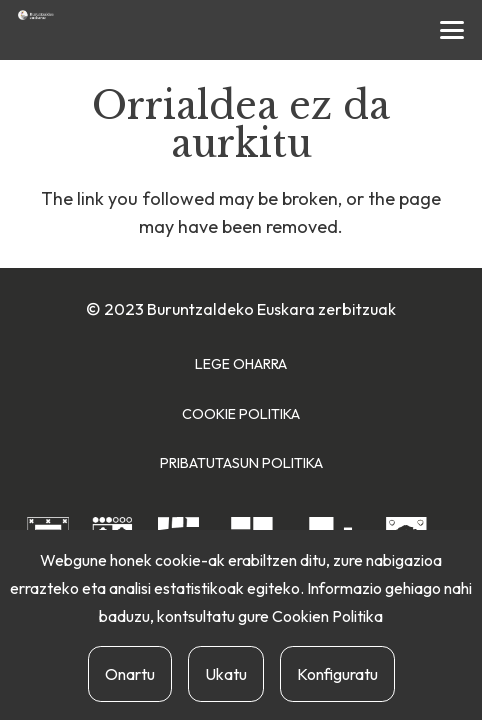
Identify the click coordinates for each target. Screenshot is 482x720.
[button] (452, 30)
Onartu (130, 674)
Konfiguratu (337, 674)
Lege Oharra (241, 364)
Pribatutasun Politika (241, 463)
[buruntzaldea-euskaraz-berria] (36, 15)
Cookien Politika (327, 616)
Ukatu (226, 674)
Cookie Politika (241, 414)
